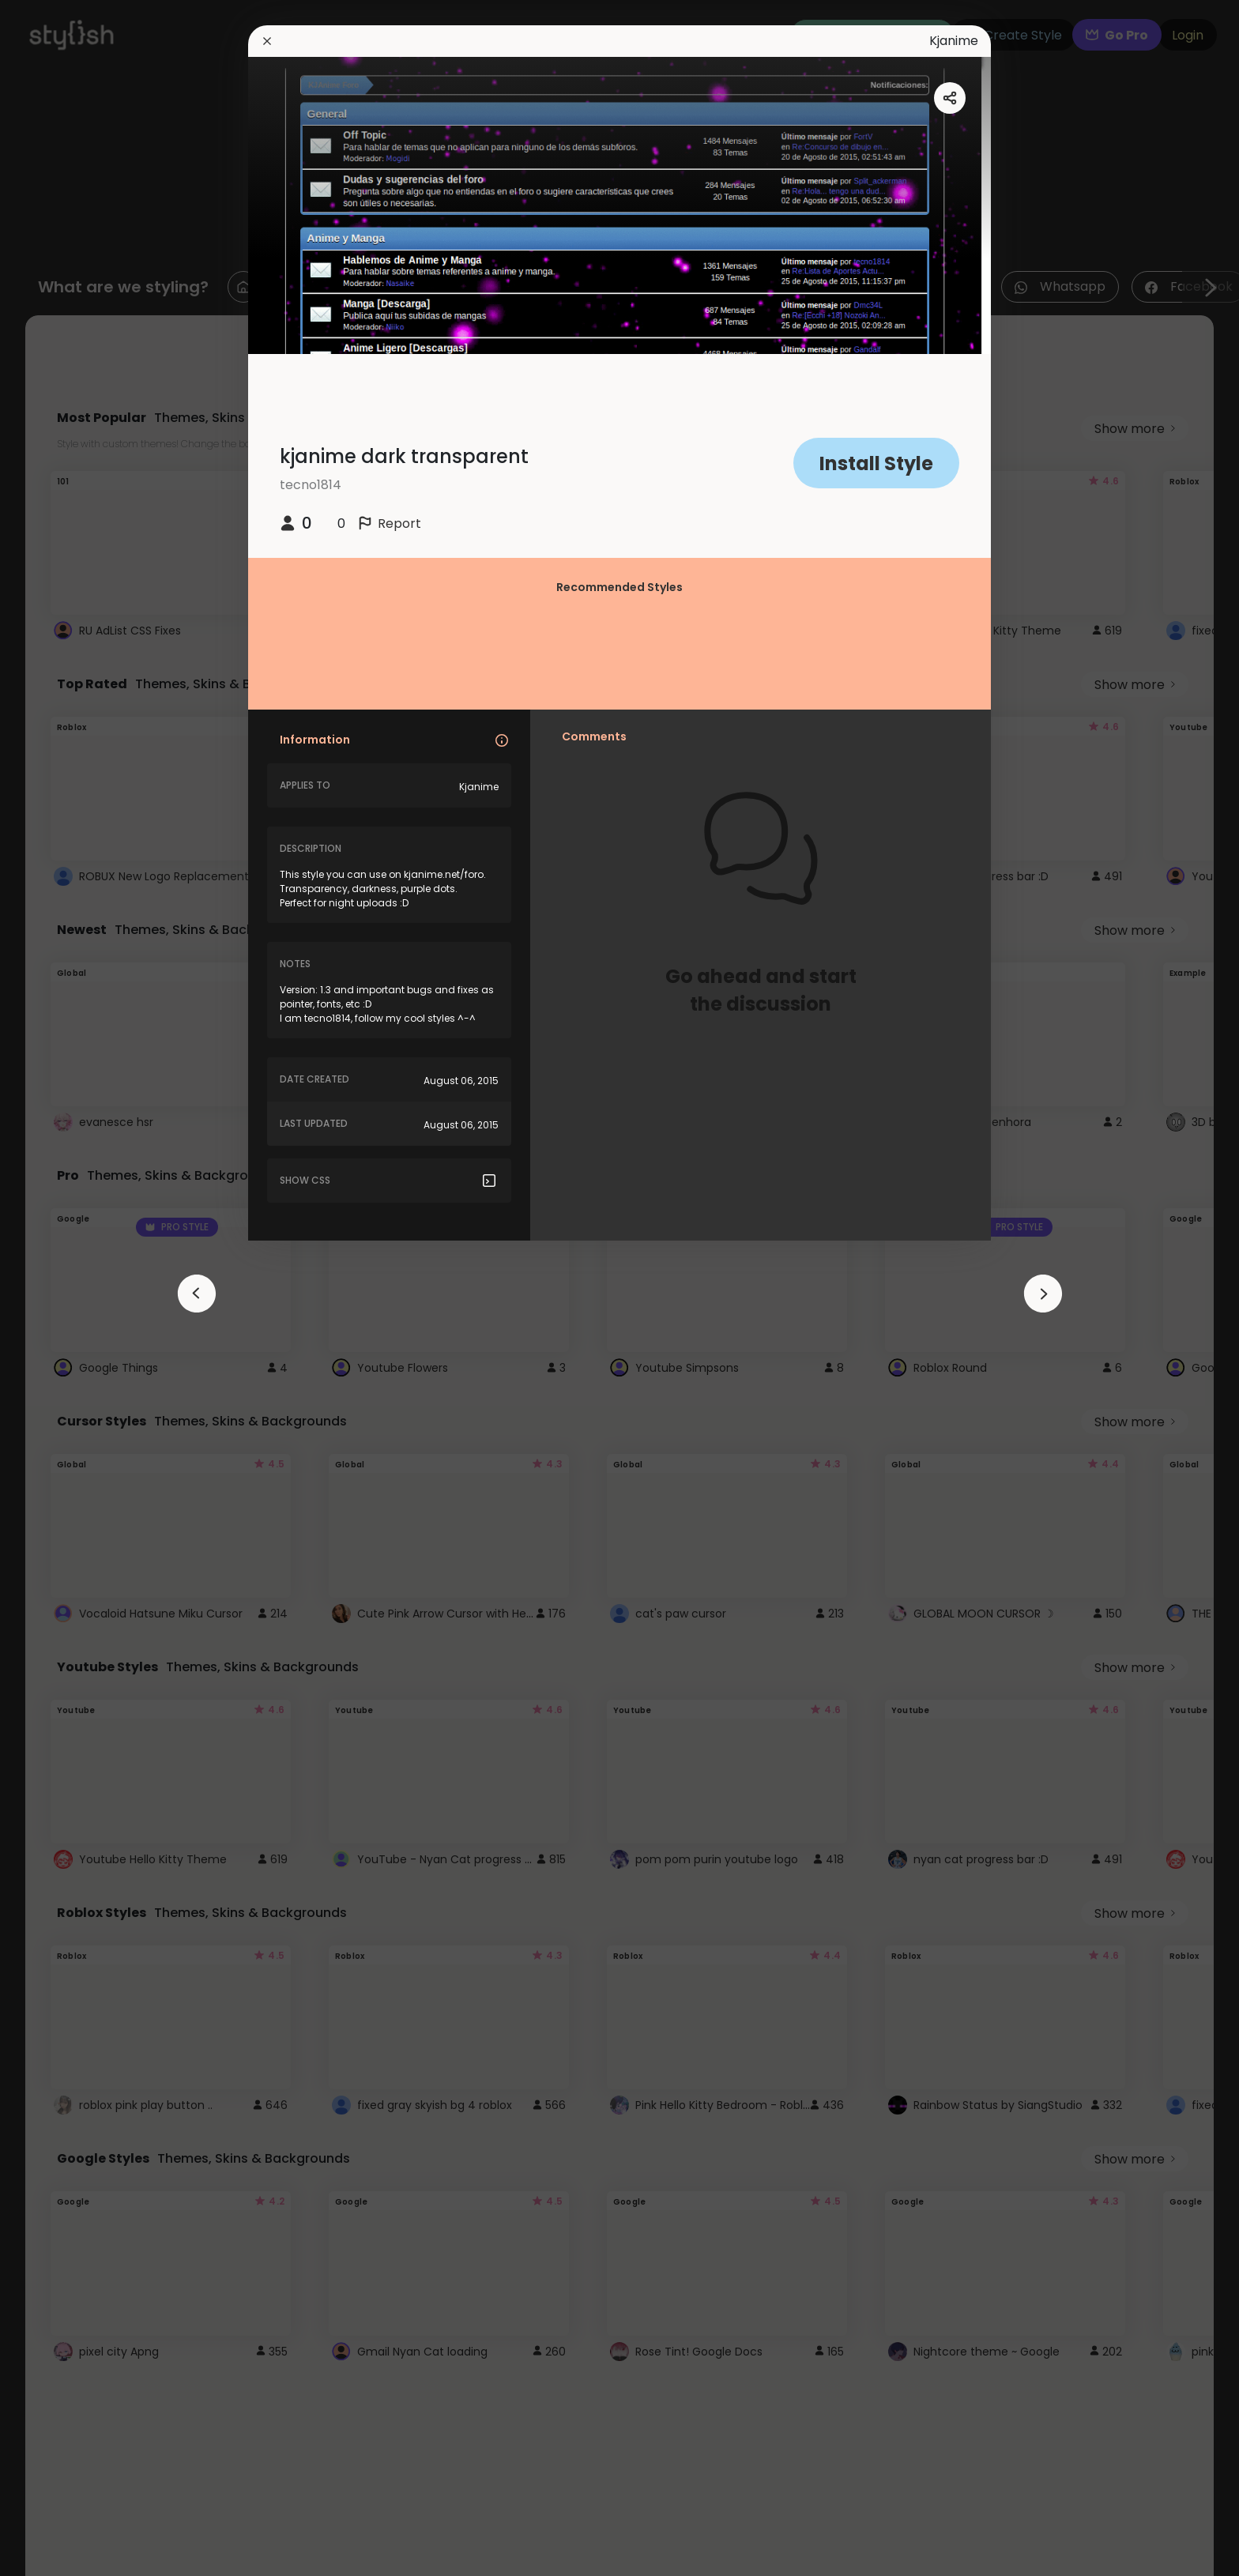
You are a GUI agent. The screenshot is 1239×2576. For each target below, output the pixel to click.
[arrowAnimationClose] (197, 1293)
